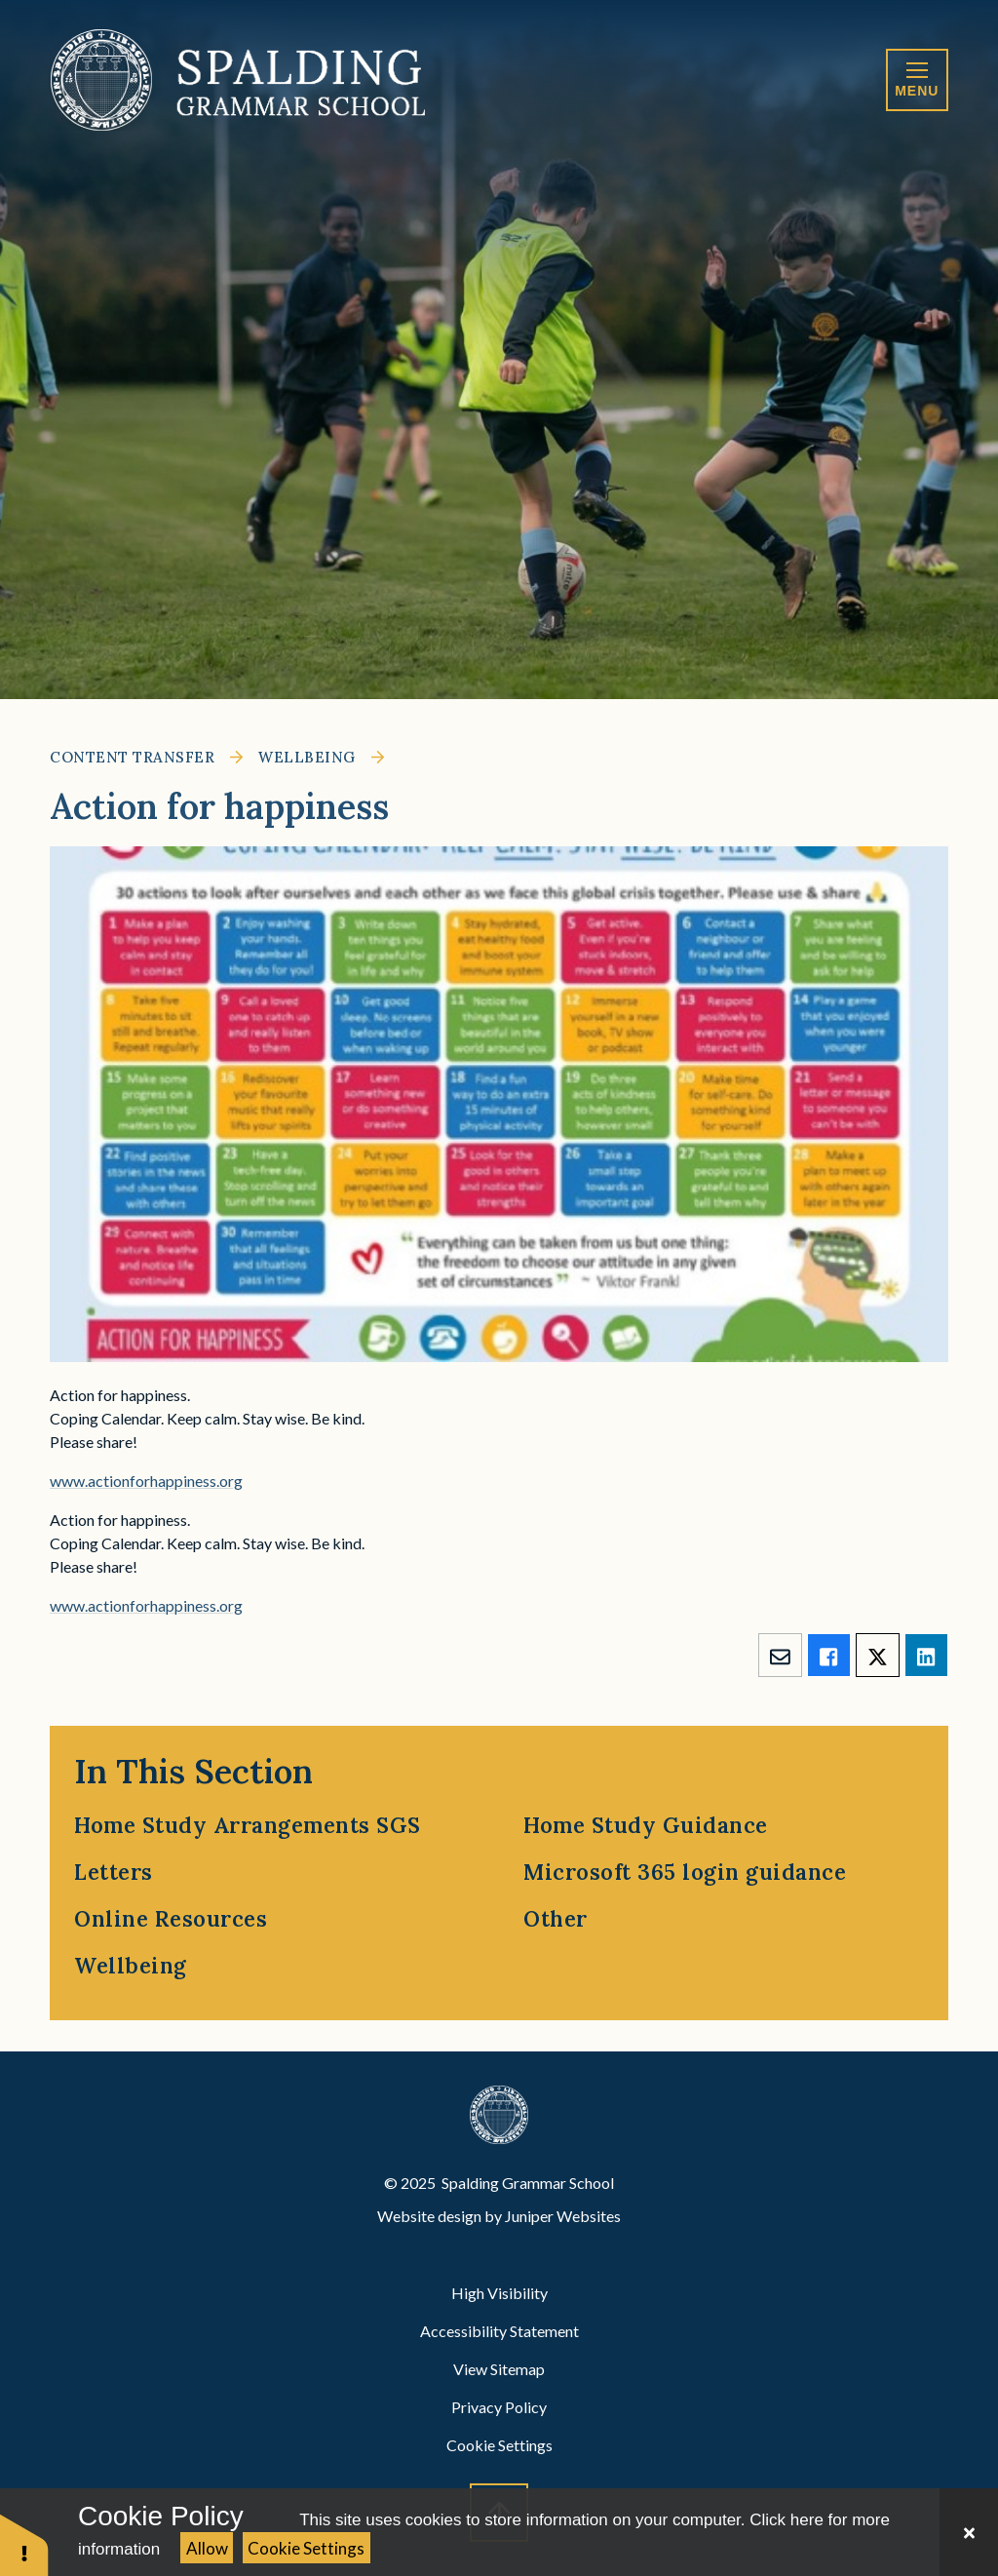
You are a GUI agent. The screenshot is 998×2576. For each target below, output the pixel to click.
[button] (24, 2544)
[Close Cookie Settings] (969, 2532)
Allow (207, 2548)
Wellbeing (307, 757)
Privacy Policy (499, 2407)
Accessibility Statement (499, 2331)
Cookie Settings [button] (499, 2445)
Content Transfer (132, 757)
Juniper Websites (563, 2215)
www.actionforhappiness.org (146, 1480)
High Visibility (499, 2292)
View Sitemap (499, 2369)
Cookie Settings (306, 2548)
